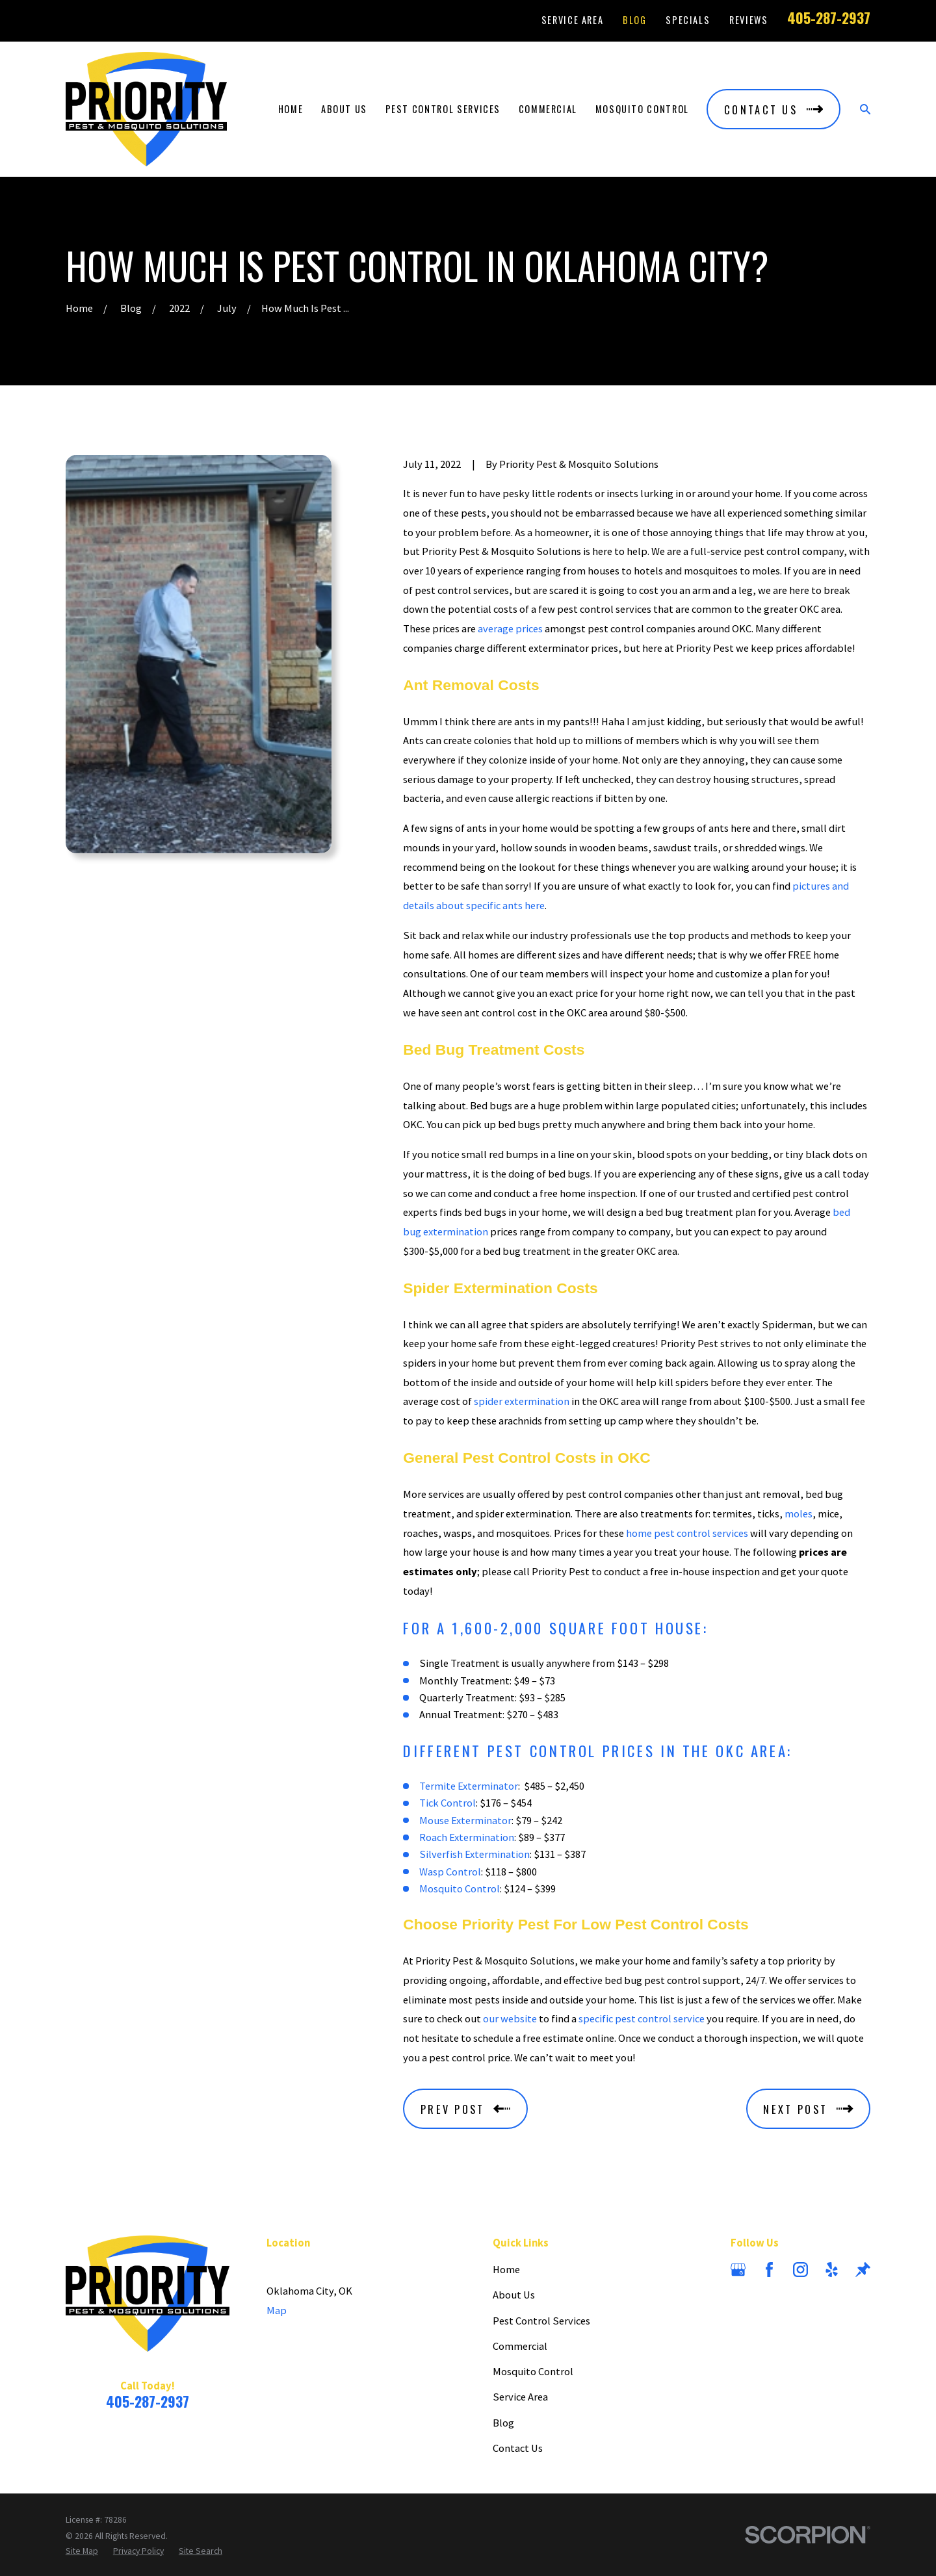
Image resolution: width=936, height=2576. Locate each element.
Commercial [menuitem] (548, 109)
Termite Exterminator (468, 1785)
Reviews (748, 20)
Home (506, 2269)
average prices (510, 628)
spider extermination (521, 1401)
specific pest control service (641, 2018)
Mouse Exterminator (465, 1820)
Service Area (572, 20)
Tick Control (447, 1802)
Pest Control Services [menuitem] (443, 109)
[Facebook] (769, 2269)
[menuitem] (82, 2551)
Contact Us (518, 2447)
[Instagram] (800, 2269)
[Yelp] (831, 2269)
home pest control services (687, 1532)
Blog (635, 20)
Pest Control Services (541, 2320)
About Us (514, 2294)
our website (510, 2018)
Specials (688, 20)
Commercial (520, 2345)
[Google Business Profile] (738, 2269)
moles (798, 1513)
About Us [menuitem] (344, 109)
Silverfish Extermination (474, 1854)
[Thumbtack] (862, 2269)
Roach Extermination (466, 1837)
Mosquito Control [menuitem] (642, 109)
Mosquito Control (459, 1888)
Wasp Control (450, 1871)
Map (276, 2310)
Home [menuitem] (291, 109)
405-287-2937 (828, 17)
